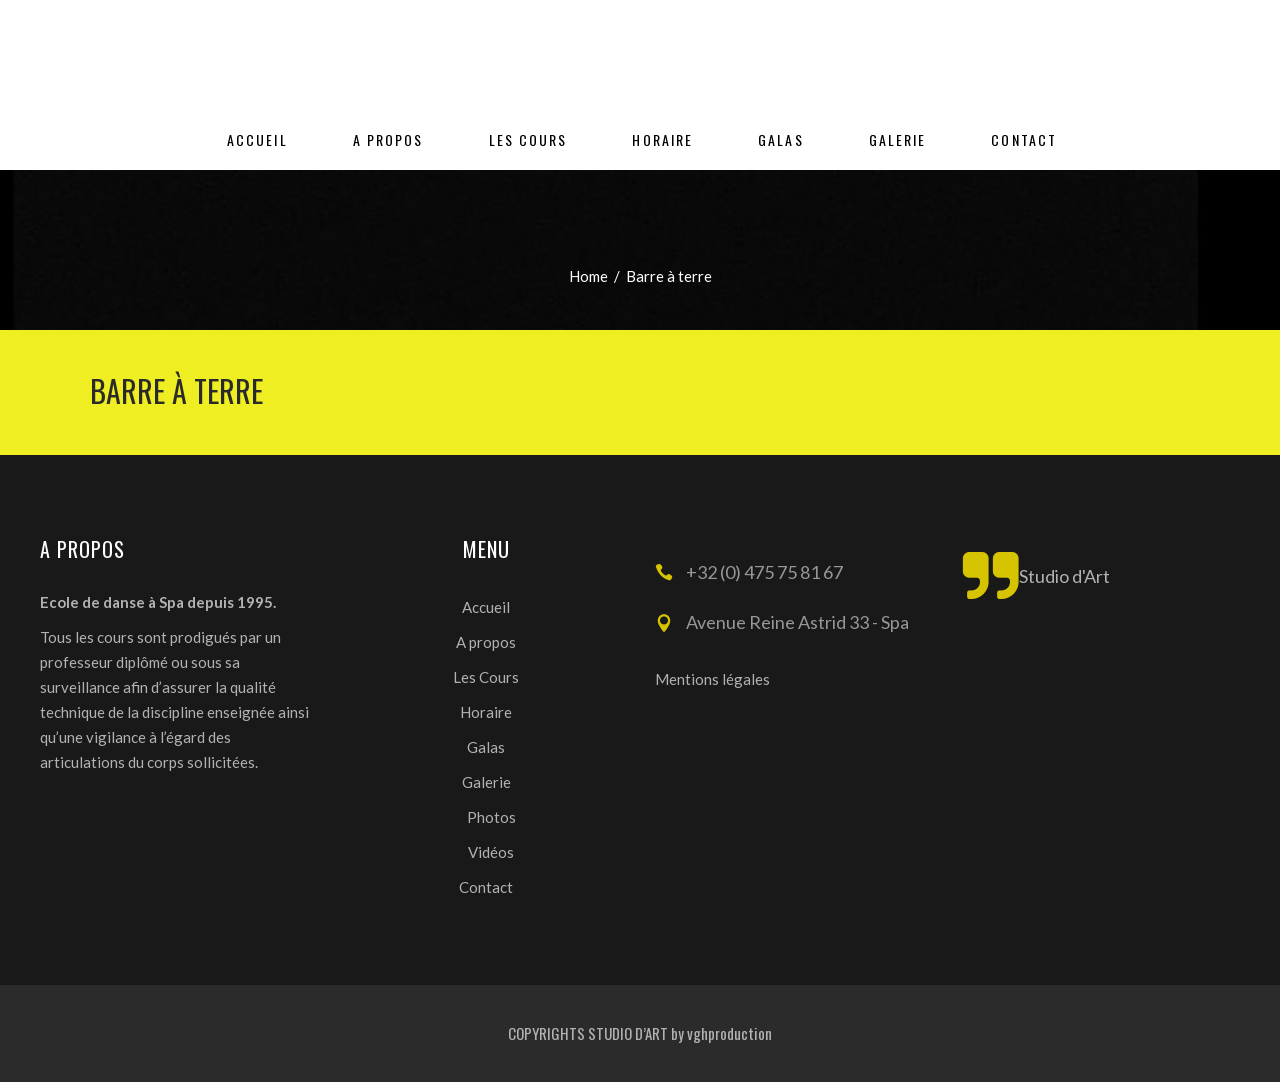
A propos (486, 642)
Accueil (486, 607)
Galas (486, 747)
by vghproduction (721, 1033)
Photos (491, 817)
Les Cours (486, 677)
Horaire (486, 712)
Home (588, 276)
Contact (486, 887)
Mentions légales (712, 679)
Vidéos (491, 852)
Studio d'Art (1064, 576)
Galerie (486, 782)
